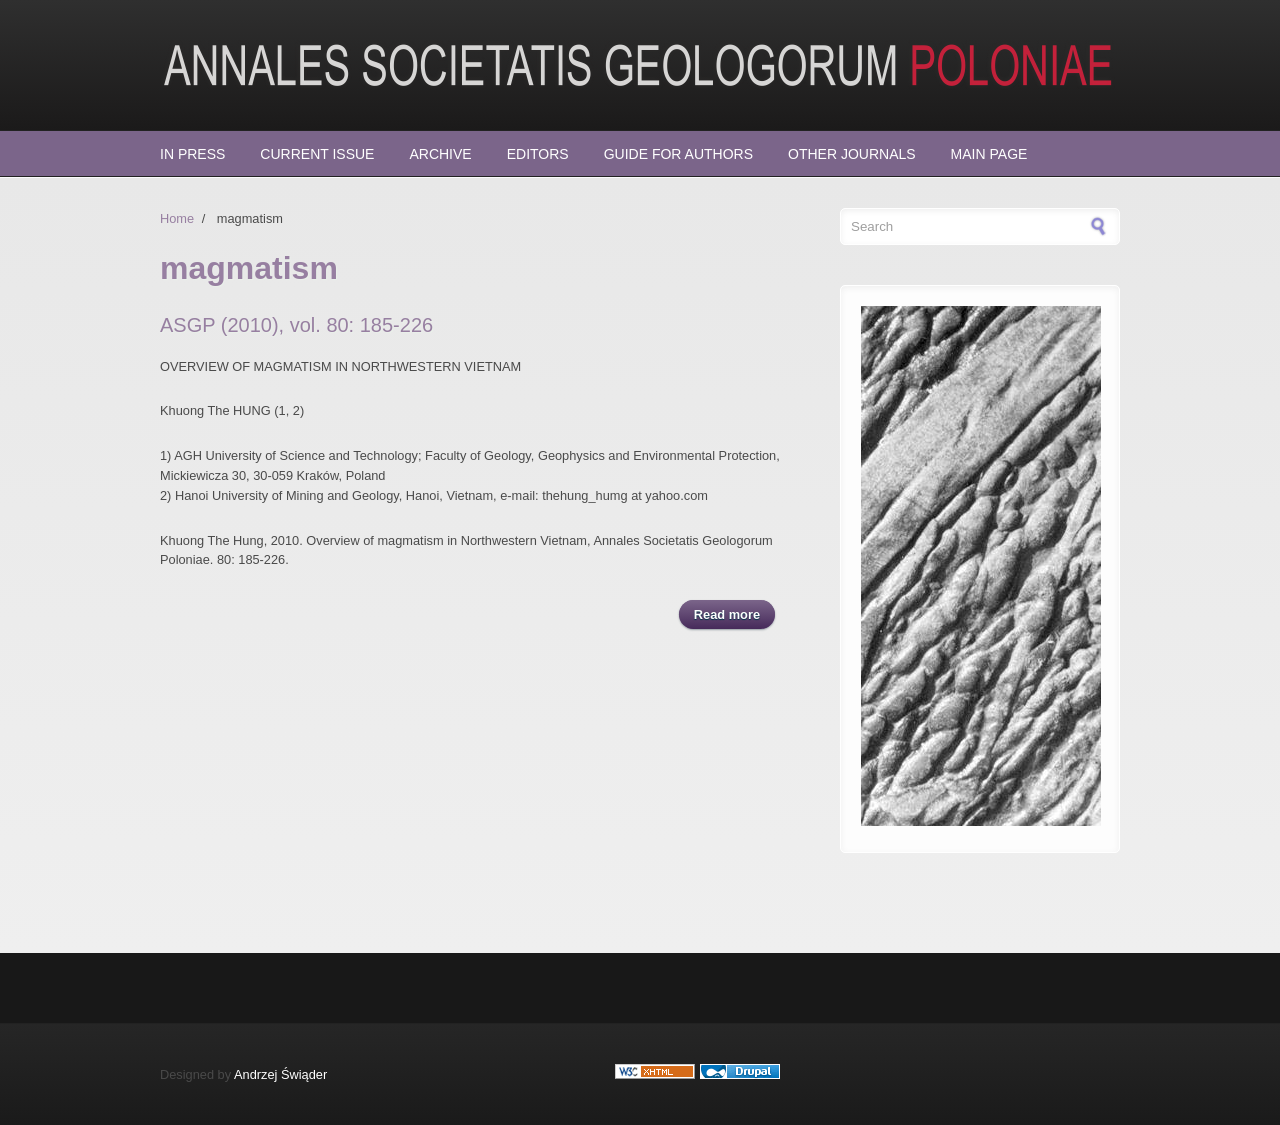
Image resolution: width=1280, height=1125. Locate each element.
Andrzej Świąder (280, 1074)
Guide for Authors (678, 154)
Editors (538, 154)
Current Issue (317, 154)
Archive (440, 154)
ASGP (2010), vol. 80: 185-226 (296, 325)
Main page (989, 154)
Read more (734, 613)
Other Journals (852, 154)
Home (177, 218)
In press (192, 154)
